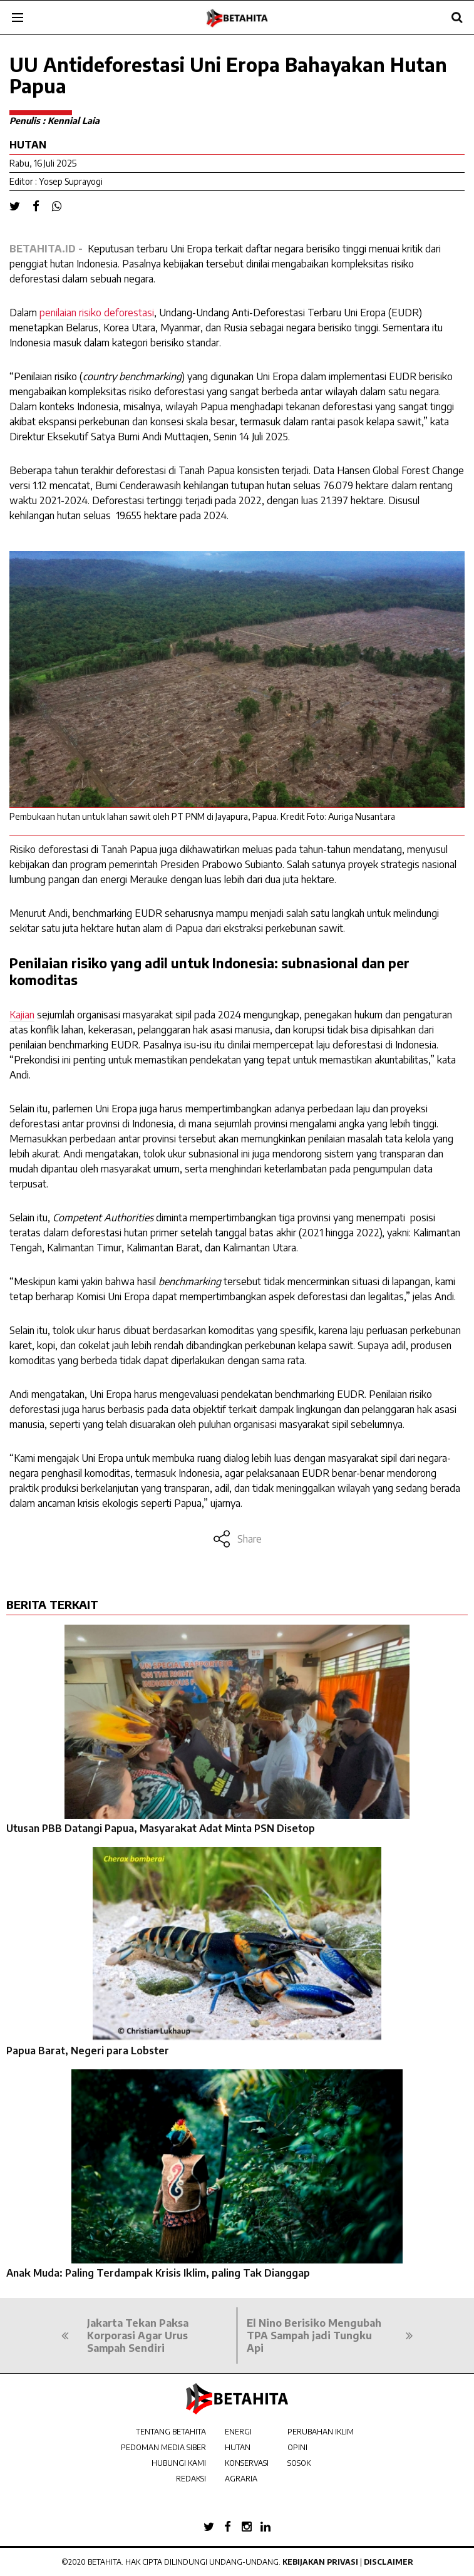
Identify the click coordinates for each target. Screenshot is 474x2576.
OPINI (297, 2447)
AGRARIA (241, 2478)
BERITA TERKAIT (52, 1604)
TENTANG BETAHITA (171, 2431)
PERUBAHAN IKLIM (320, 2431)
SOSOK (299, 2463)
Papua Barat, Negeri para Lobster (87, 2050)
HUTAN (237, 2447)
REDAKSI (191, 2478)
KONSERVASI (247, 2463)
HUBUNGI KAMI (179, 2463)
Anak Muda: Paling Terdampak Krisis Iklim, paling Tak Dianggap (158, 2273)
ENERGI (238, 2431)
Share (237, 1538)
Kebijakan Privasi (320, 2562)
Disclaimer (388, 2562)
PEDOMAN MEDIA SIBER (163, 2447)
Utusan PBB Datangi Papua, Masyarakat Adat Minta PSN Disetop (160, 1828)
